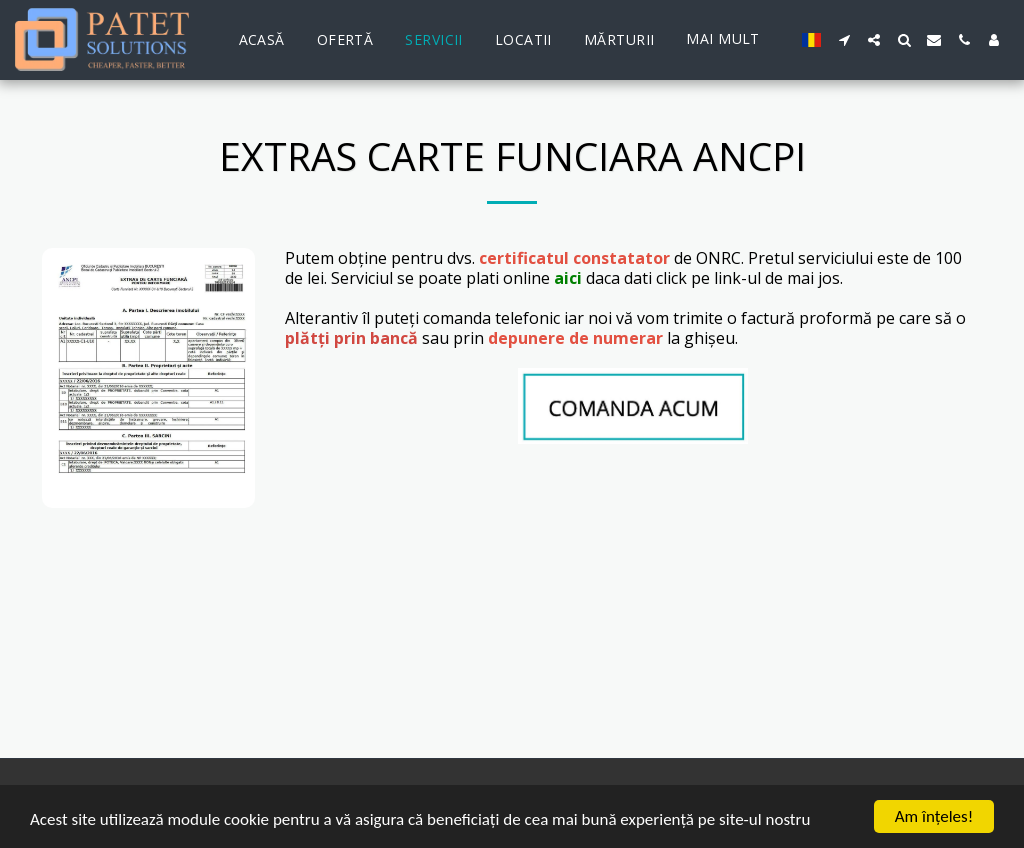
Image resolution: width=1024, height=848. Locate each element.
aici (568, 278)
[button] (844, 40)
